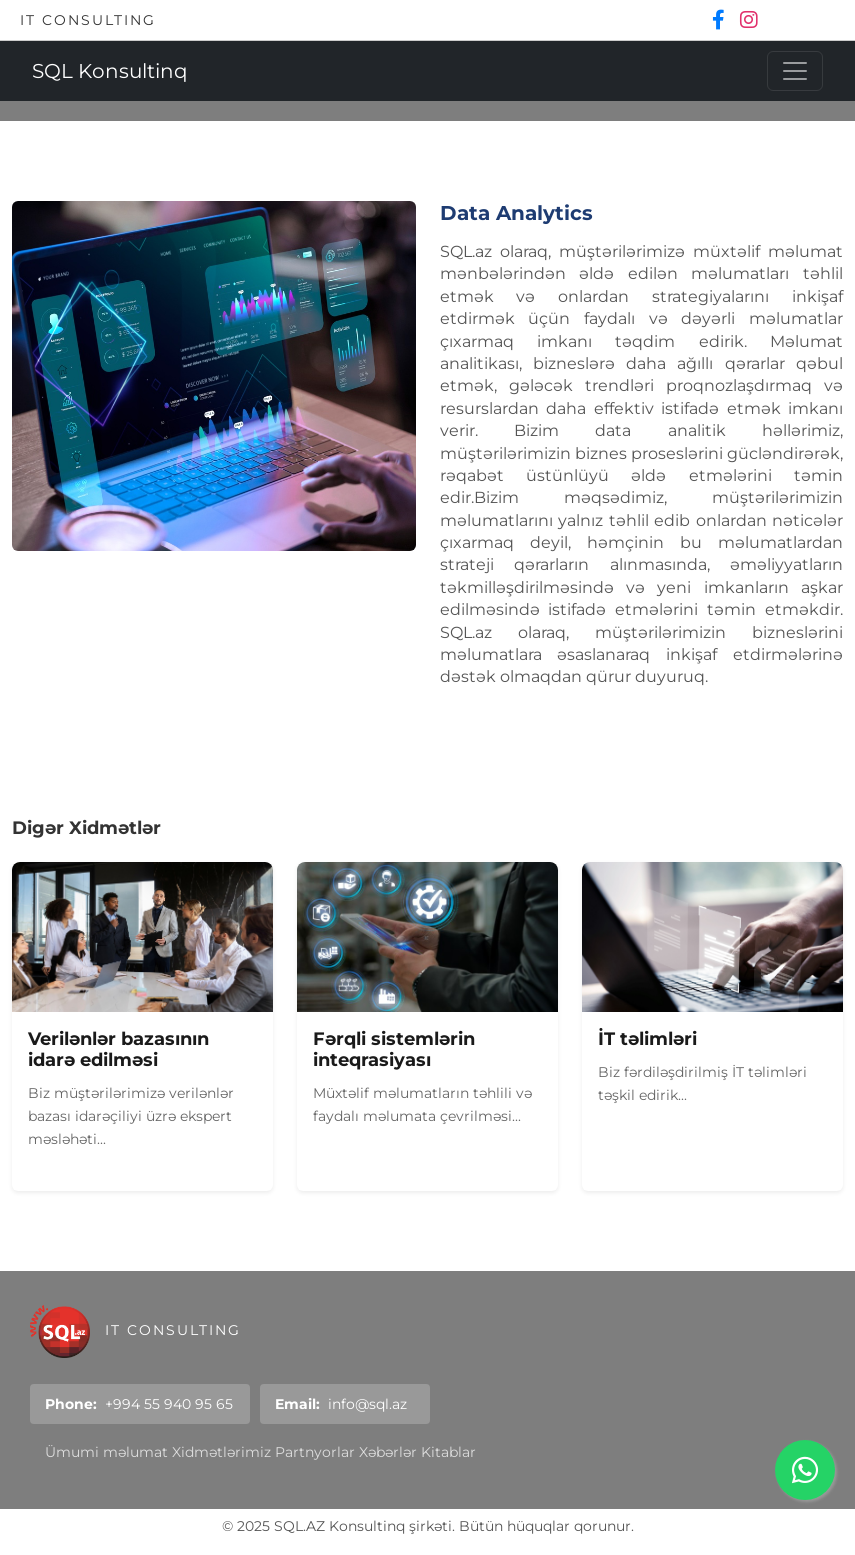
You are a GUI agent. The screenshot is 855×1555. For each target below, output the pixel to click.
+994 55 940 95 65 (169, 1404)
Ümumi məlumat (106, 1452)
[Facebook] (721, 20)
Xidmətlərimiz (221, 1452)
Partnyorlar (315, 1452)
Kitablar (448, 1452)
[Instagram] (749, 20)
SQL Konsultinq (110, 71)
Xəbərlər (388, 1452)
